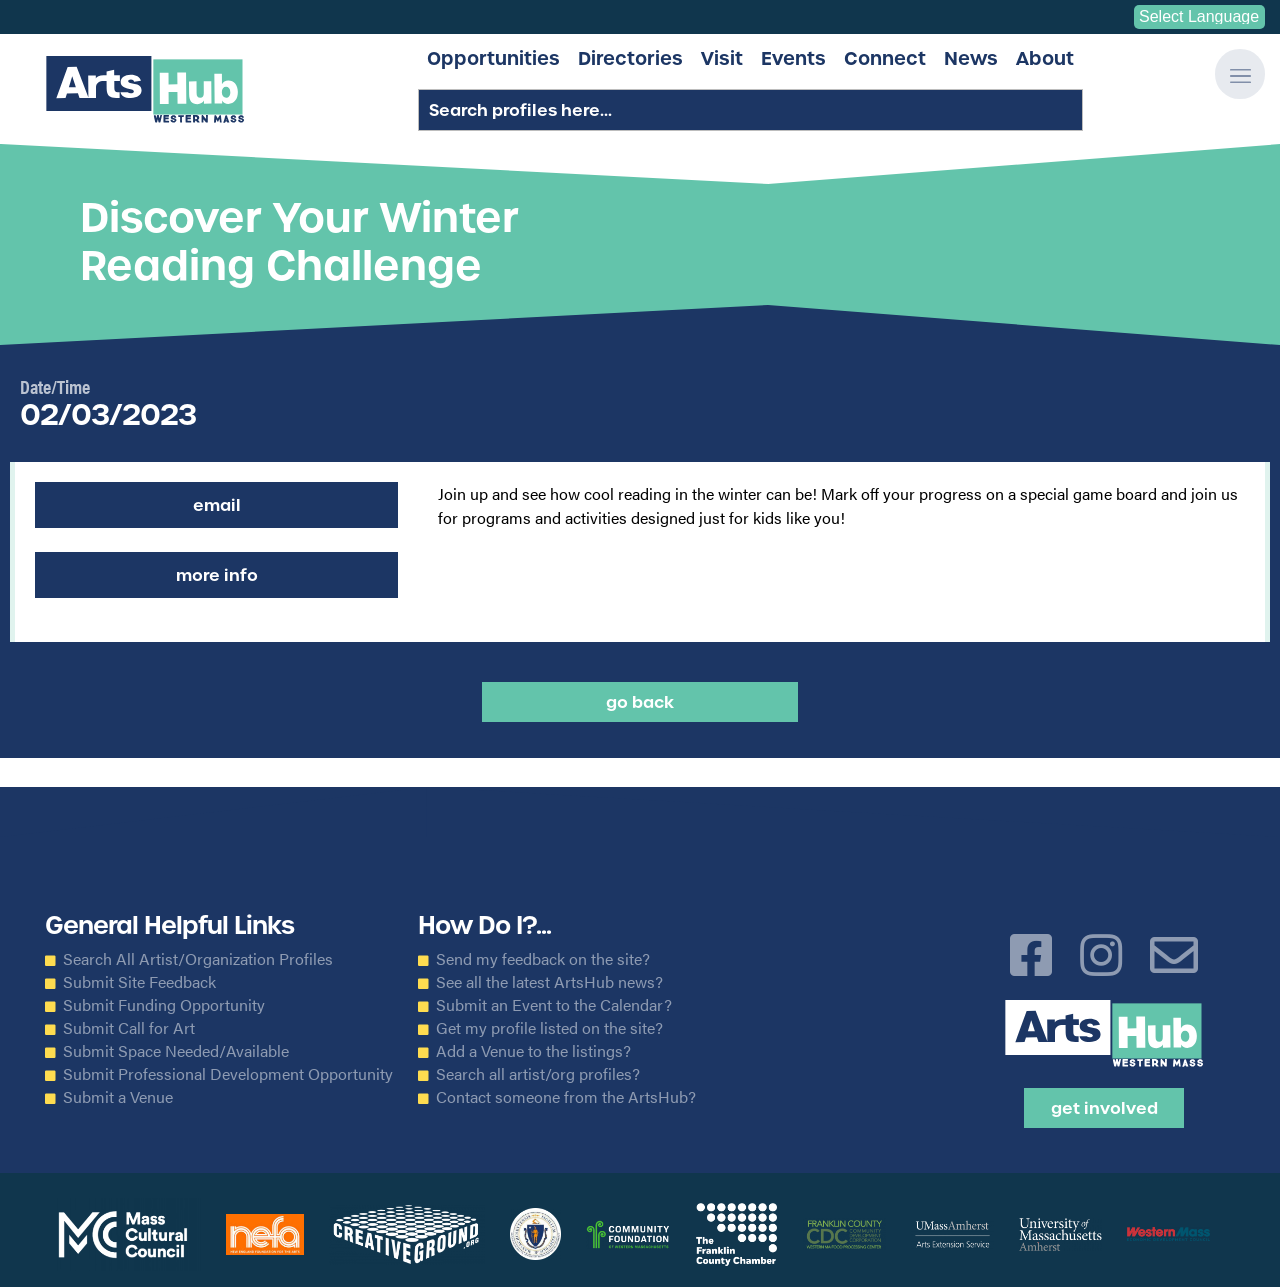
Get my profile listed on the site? (549, 1028)
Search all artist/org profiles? (538, 1074)
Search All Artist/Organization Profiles (198, 959)
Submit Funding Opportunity (164, 1005)
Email (217, 505)
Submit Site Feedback (139, 982)
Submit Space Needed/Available (176, 1051)
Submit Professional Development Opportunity (228, 1074)
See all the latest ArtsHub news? (549, 982)
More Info (217, 575)
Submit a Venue (118, 1097)
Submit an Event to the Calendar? (554, 1005)
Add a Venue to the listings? (533, 1051)
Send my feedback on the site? (543, 959)
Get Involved (1104, 1108)
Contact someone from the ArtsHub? (566, 1097)
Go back (640, 702)
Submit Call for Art (129, 1028)
